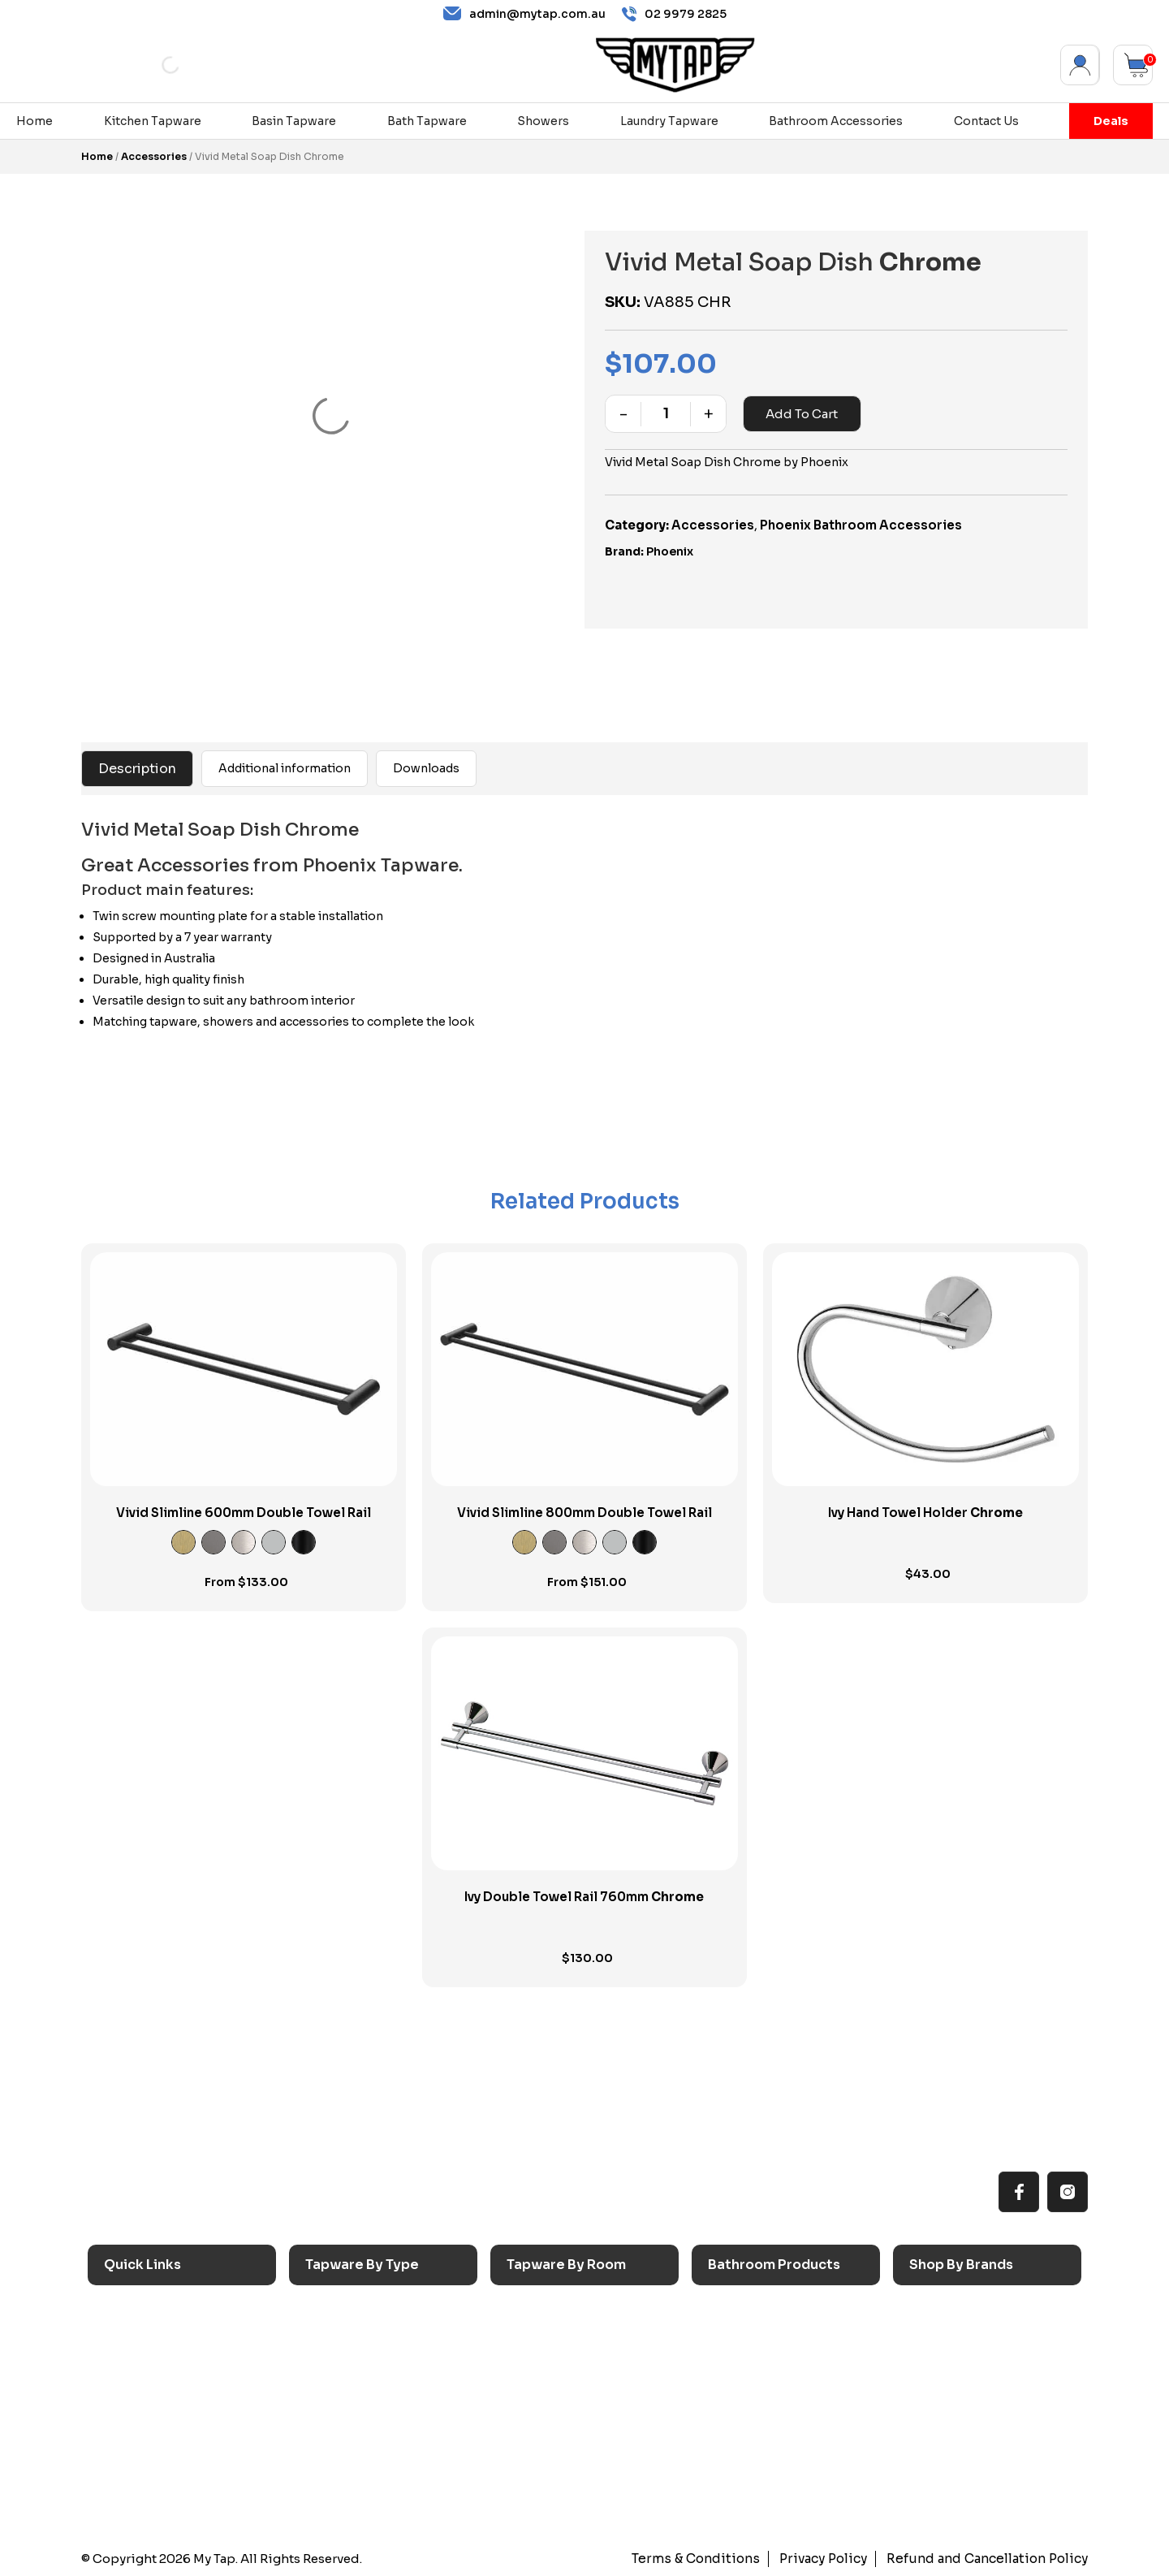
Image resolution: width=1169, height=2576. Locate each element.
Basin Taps (344, 2338)
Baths (732, 2338)
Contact (135, 2471)
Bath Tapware (427, 121)
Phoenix (669, 551)
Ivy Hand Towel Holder (925, 1512)
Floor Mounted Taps (371, 2444)
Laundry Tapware (669, 121)
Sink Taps (341, 2311)
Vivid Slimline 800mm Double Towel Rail (584, 1512)
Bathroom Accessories (836, 121)
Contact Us (986, 121)
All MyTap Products (168, 2338)
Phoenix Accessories (978, 2390)
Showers (543, 121)
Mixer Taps (345, 2390)
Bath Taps (342, 2364)
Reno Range (147, 2364)
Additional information (284, 768)
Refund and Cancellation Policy (990, 2558)
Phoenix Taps (956, 2364)
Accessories (154, 156)
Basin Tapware (294, 121)
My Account (1080, 64)
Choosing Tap (152, 2390)
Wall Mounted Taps (369, 2498)
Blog (125, 2444)
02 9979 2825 (674, 14)
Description (137, 768)
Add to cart (802, 413)
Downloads (426, 768)
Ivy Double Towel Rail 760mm (584, 1896)
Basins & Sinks (757, 2364)
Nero (932, 2338)
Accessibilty (147, 2417)
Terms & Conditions (707, 2558)
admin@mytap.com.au (524, 13)
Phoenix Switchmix (973, 2417)
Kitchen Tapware (152, 121)
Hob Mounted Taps (369, 2471)
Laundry (537, 2338)
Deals (1111, 121)
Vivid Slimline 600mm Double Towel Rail (243, 1512)
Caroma (940, 2311)
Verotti (937, 2444)
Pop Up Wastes (761, 2417)
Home (34, 121)
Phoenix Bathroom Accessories (861, 525)
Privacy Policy (830, 2558)
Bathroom (544, 2364)
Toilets (736, 2390)
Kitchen (537, 2311)
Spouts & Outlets (362, 2417)
